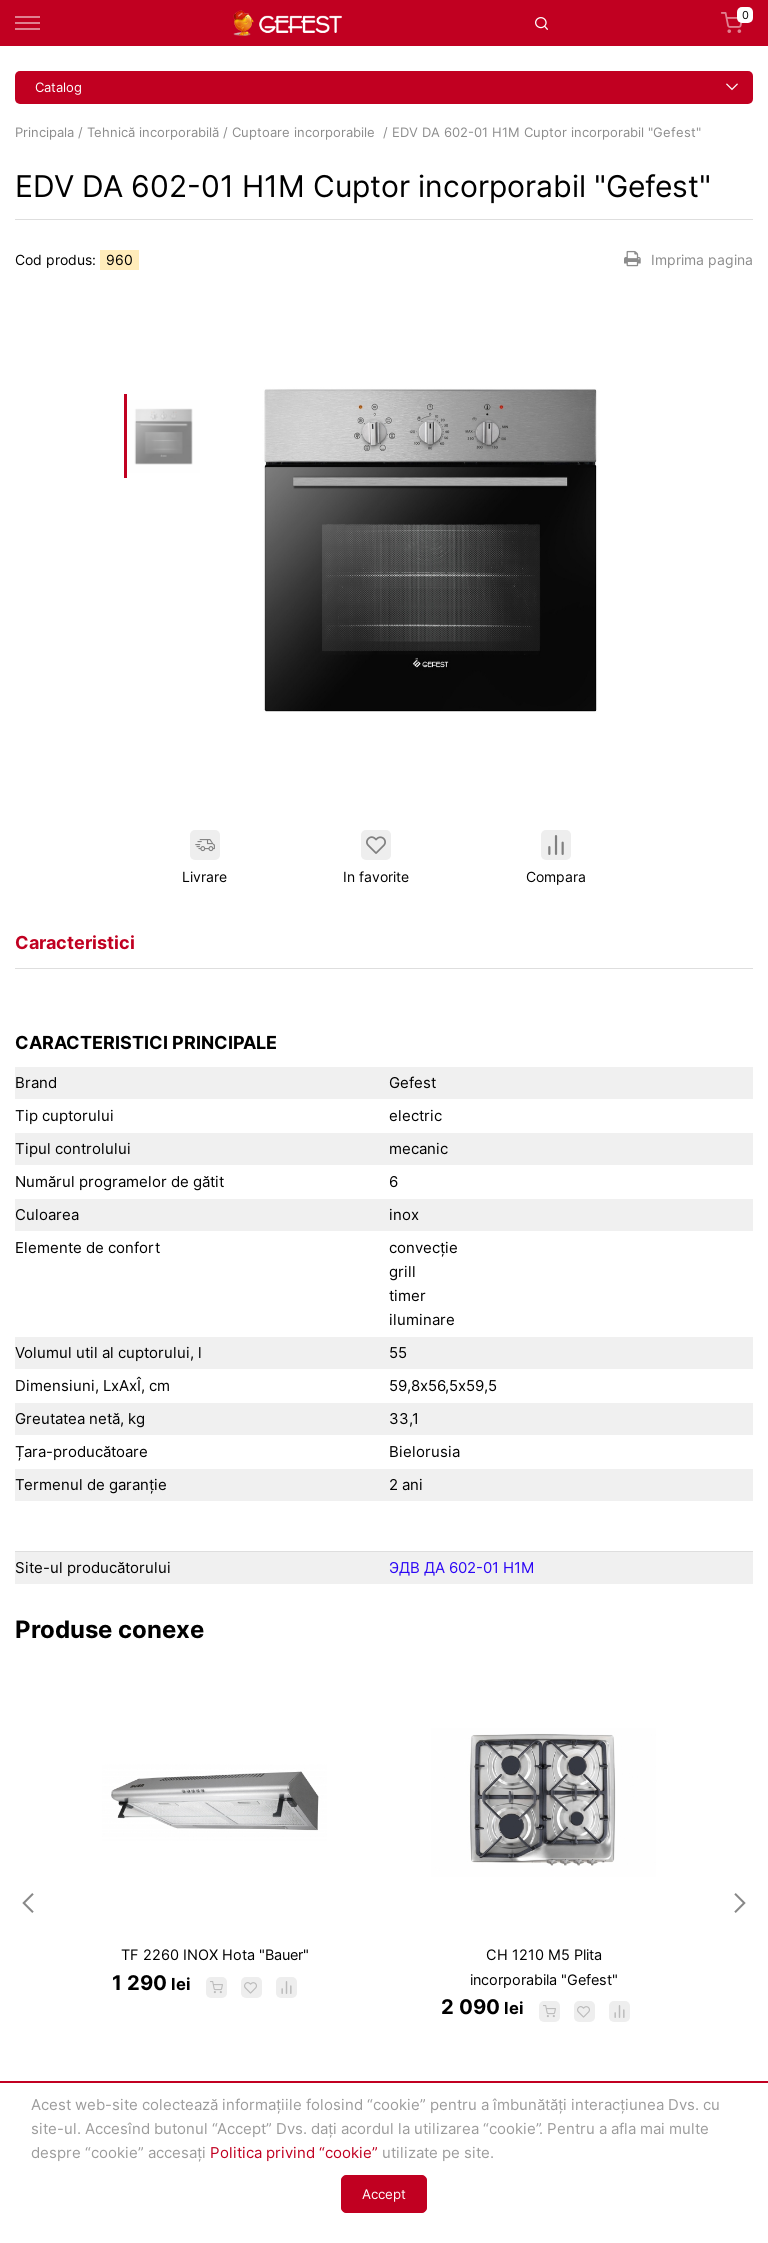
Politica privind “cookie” (294, 2152)
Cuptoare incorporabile (305, 132)
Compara (556, 857)
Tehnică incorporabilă (153, 132)
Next (740, 1902)
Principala (44, 132)
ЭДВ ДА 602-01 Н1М (461, 1567)
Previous (28, 1902)
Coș (737, 23)
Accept (384, 2194)
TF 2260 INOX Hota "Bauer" (215, 1954)
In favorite (376, 857)
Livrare (204, 857)
